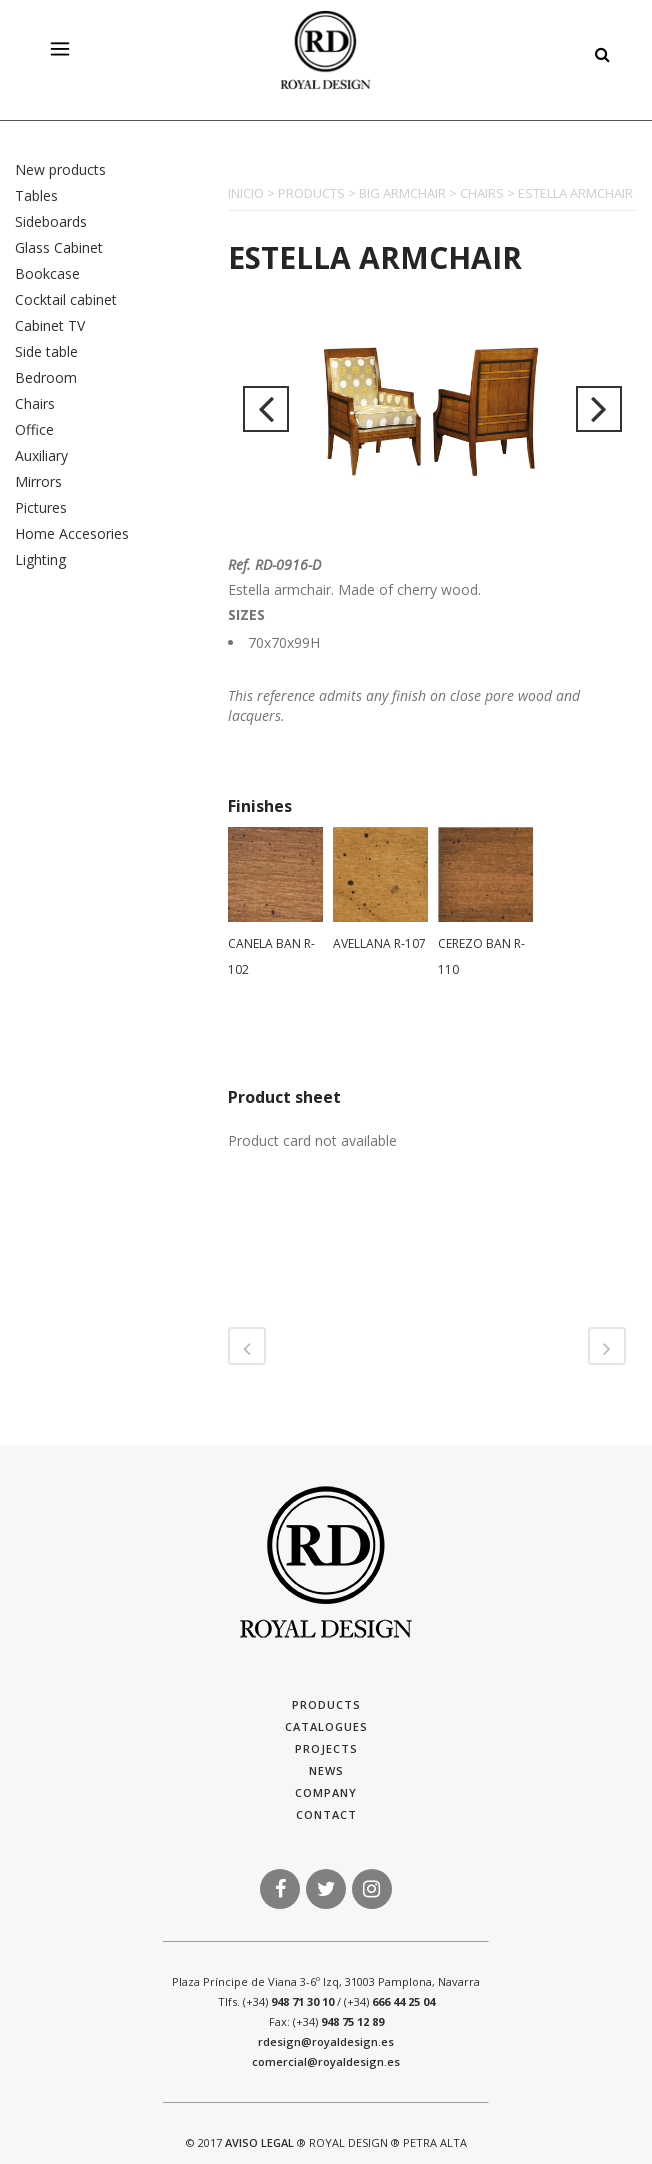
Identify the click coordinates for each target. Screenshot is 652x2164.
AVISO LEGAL (259, 2142)
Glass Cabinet (59, 247)
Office (34, 429)
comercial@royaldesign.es (326, 2061)
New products (60, 169)
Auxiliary (41, 455)
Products (326, 1704)
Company (326, 1792)
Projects (326, 1748)
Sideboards (51, 221)
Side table (46, 351)
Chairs (35, 403)
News (326, 1770)
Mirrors (38, 481)
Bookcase (47, 273)
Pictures (41, 507)
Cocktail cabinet (66, 299)
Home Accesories (72, 533)
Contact (326, 1814)
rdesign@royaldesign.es (326, 2041)
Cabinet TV (50, 325)
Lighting (40, 559)
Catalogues (326, 1726)
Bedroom (46, 377)
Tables (36, 195)
